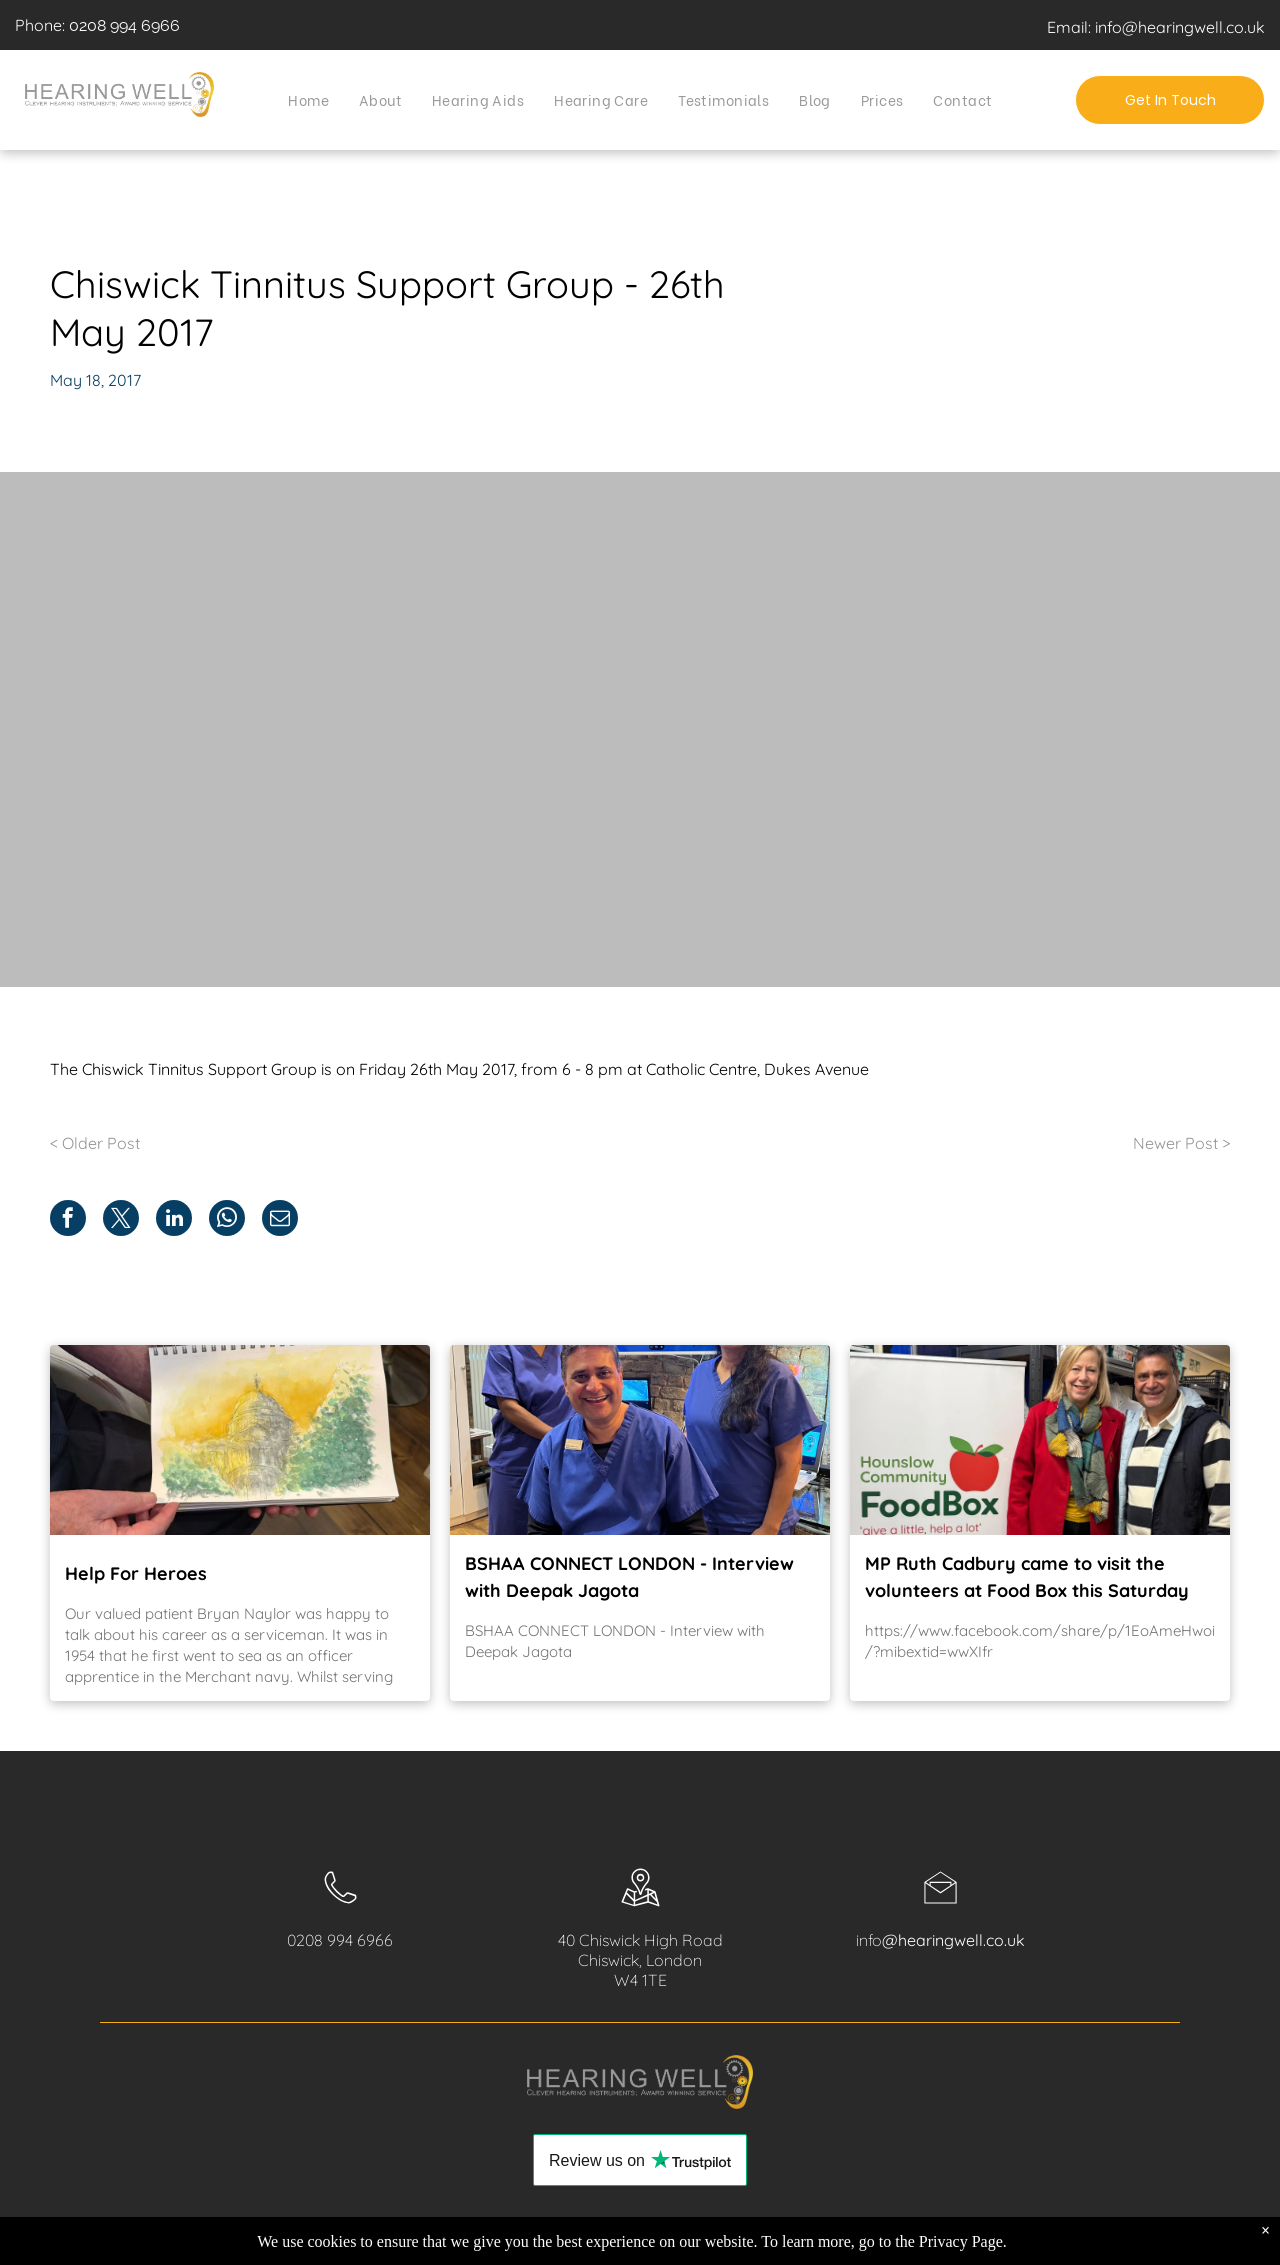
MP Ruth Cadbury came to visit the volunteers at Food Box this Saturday (1027, 1577)
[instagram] (1102, 2242)
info (869, 1940)
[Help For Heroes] (240, 1440)
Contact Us (326, 2235)
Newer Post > (1181, 1143)
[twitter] (1166, 2242)
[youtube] (1134, 2242)
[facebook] (1070, 2242)
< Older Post (95, 1143)
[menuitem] (308, 99)
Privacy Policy (148, 2235)
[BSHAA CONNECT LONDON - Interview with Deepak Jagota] (640, 1440)
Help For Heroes (136, 1573)
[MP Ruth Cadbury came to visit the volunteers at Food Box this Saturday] (1040, 1440)
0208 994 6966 (124, 25)
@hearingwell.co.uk (953, 1940)
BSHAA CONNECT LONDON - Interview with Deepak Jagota (629, 1577)
